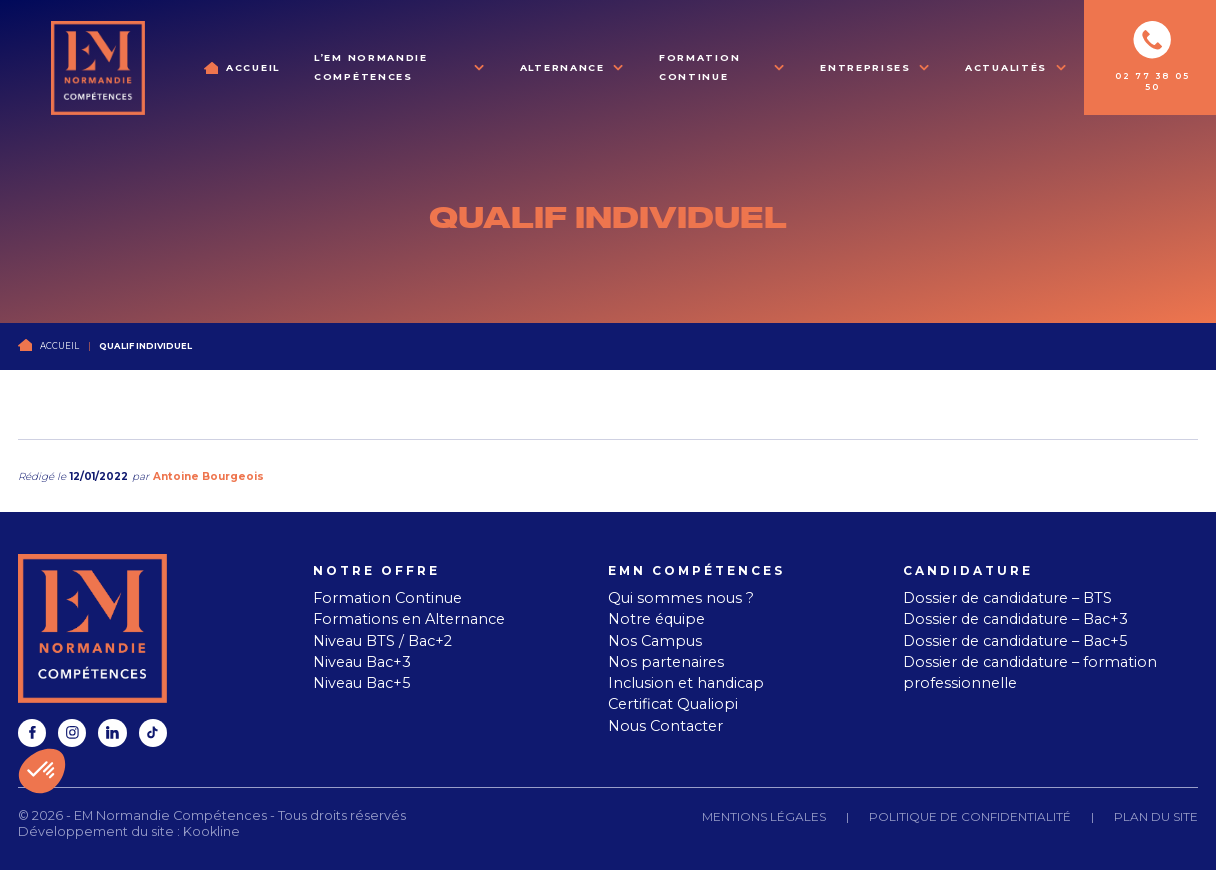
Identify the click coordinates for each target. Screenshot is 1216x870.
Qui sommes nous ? (681, 598)
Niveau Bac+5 (362, 683)
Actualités (1006, 67)
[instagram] (72, 733)
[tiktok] (153, 733)
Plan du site (1156, 816)
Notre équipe (656, 619)
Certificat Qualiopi (673, 704)
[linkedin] (112, 733)
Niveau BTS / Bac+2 (382, 641)
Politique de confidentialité (970, 816)
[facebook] (32, 733)
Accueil (253, 67)
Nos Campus (655, 641)
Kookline (211, 831)
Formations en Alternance (409, 619)
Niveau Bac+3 (362, 662)
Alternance (562, 67)
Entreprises (865, 67)
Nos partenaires (666, 662)
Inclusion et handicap (686, 683)
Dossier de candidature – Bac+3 (1015, 619)
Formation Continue (699, 67)
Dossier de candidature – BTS (1007, 598)
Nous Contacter (665, 726)
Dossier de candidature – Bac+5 (1015, 641)
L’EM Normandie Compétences (371, 67)
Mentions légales (764, 816)
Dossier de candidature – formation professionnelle (1030, 672)
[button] (42, 771)
